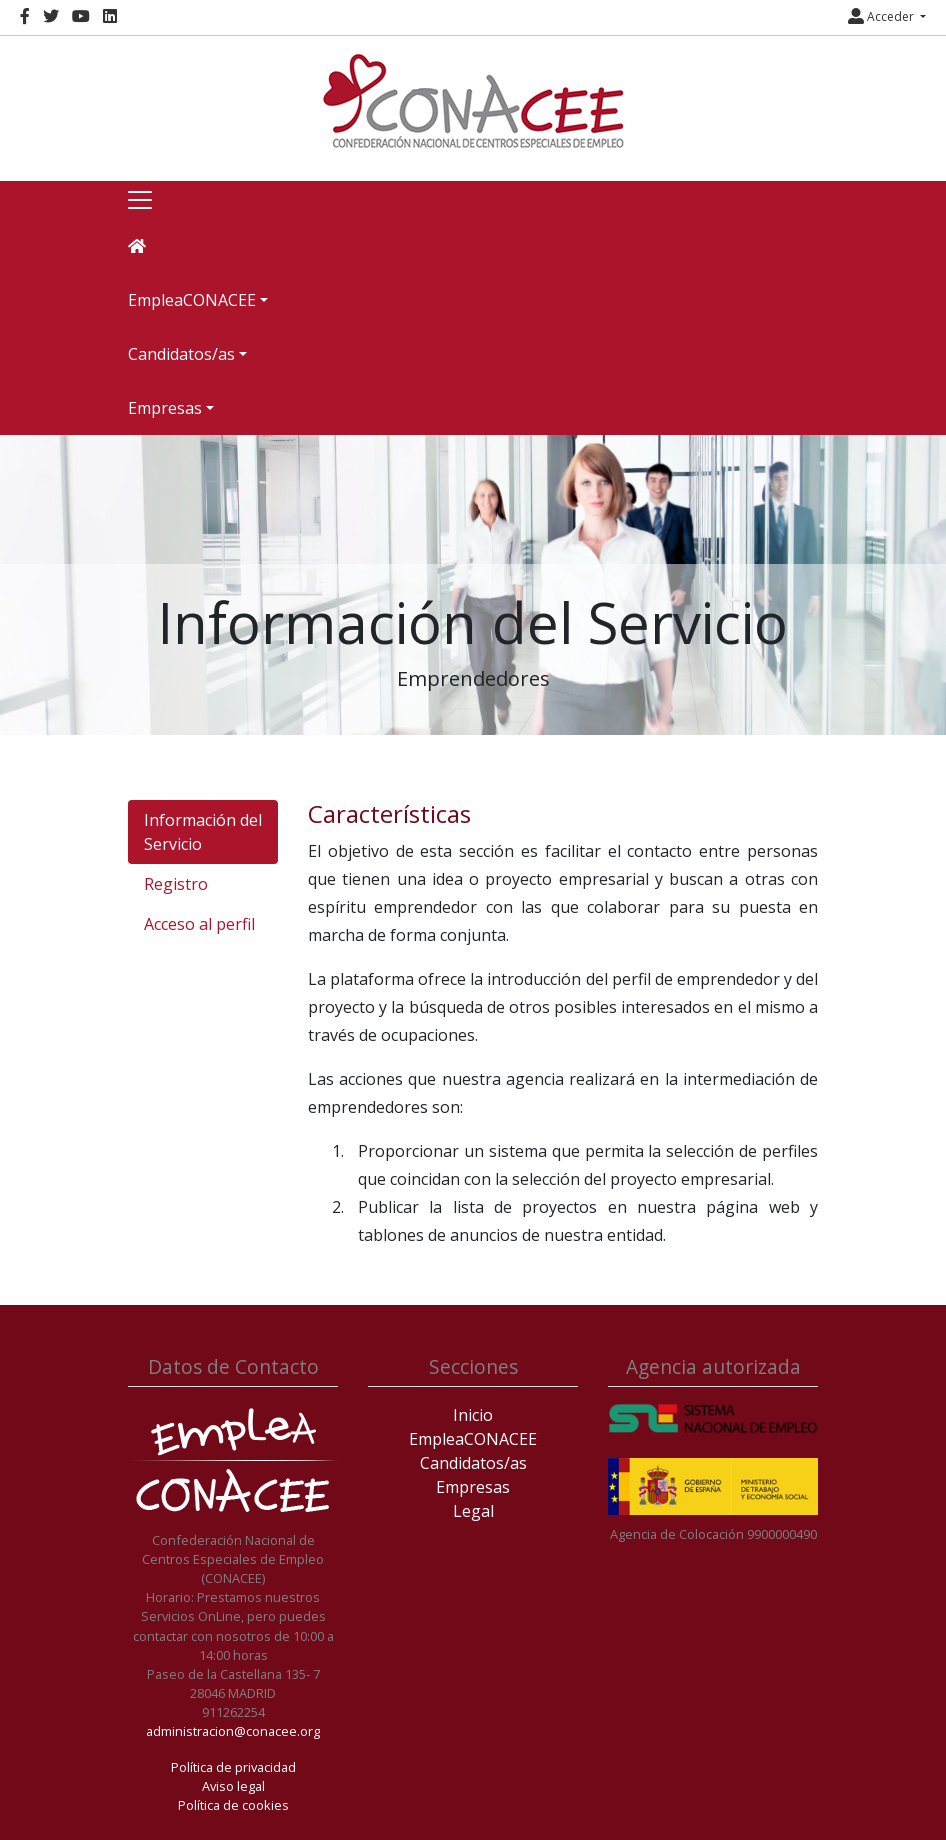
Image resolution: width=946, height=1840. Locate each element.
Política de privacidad (233, 1767)
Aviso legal (233, 1786)
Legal (473, 1511)
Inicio (473, 1415)
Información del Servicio (203, 832)
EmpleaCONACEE (473, 1439)
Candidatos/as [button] (181, 354)
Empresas (473, 1487)
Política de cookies (233, 1805)
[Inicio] (473, 101)
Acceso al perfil (199, 924)
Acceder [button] (882, 16)
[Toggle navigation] (140, 200)
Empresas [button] (165, 408)
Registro (176, 884)
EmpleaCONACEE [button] (192, 300)
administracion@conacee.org (233, 1731)
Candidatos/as (473, 1463)
